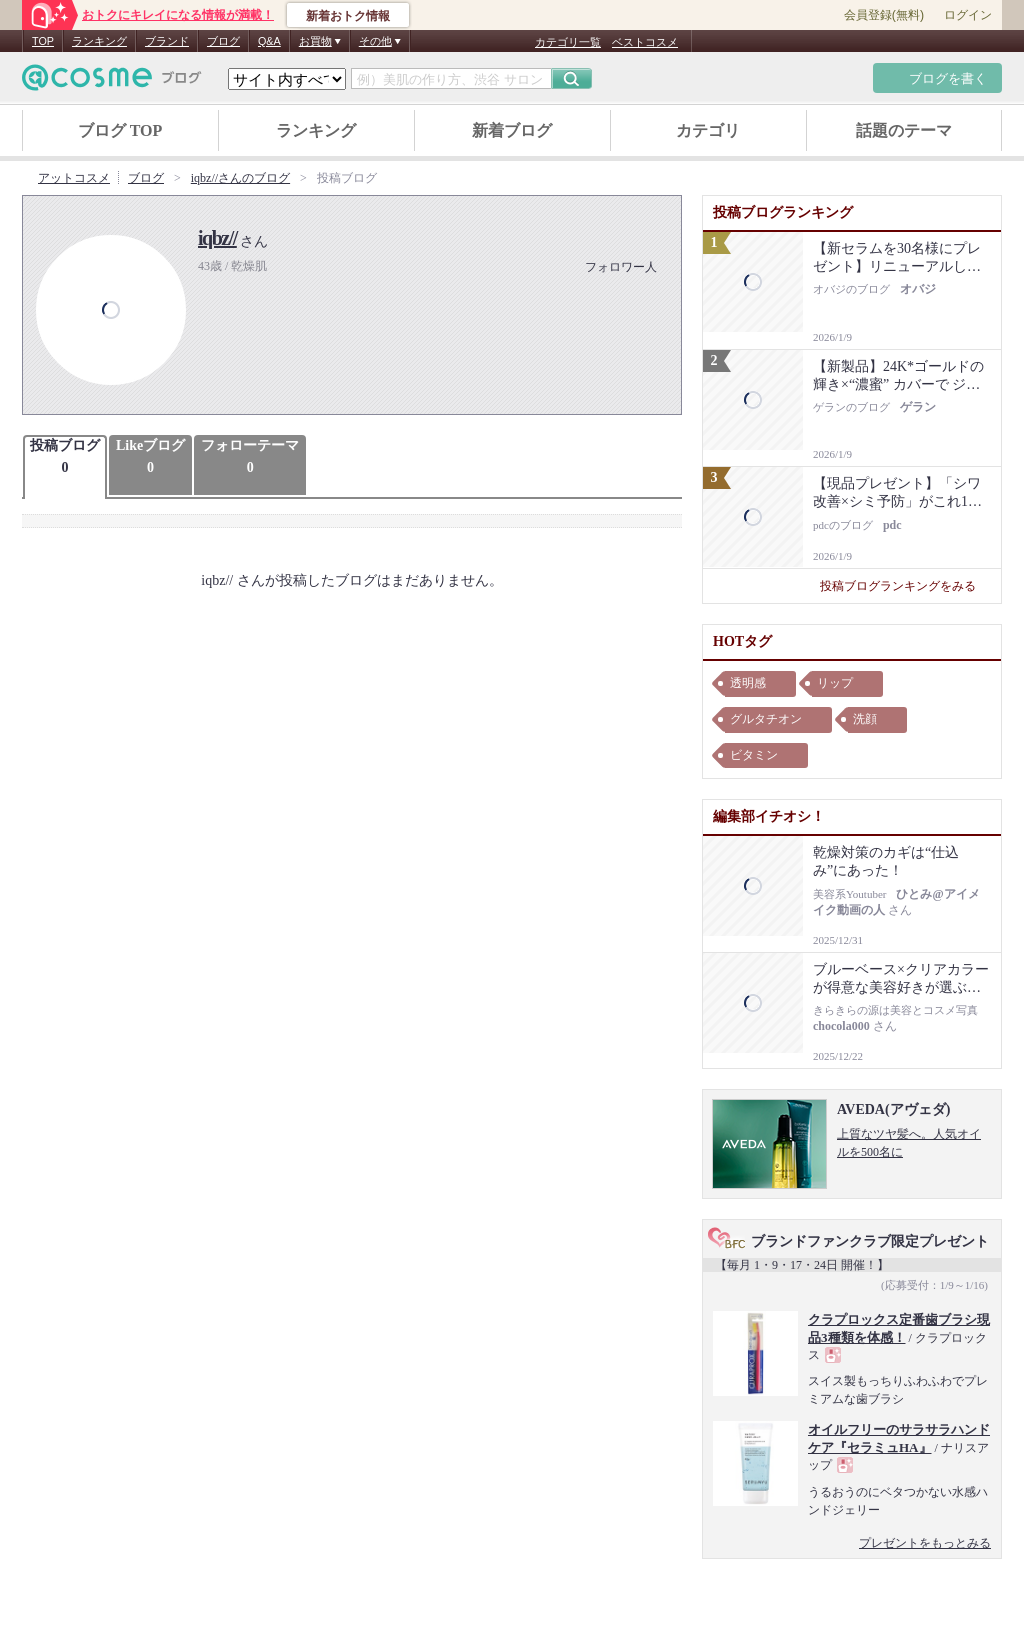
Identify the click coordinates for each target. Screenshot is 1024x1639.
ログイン (968, 15)
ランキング (99, 41)
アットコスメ (74, 178)
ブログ (223, 41)
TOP (43, 41)
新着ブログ (512, 130)
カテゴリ (708, 130)
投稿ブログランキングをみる (905, 586)
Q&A (269, 41)
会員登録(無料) (884, 15)
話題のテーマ (904, 130)
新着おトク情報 (348, 16)
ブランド (167, 41)
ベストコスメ (645, 42)
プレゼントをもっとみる (925, 1543)
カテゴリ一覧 (568, 42)
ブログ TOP (120, 130)
